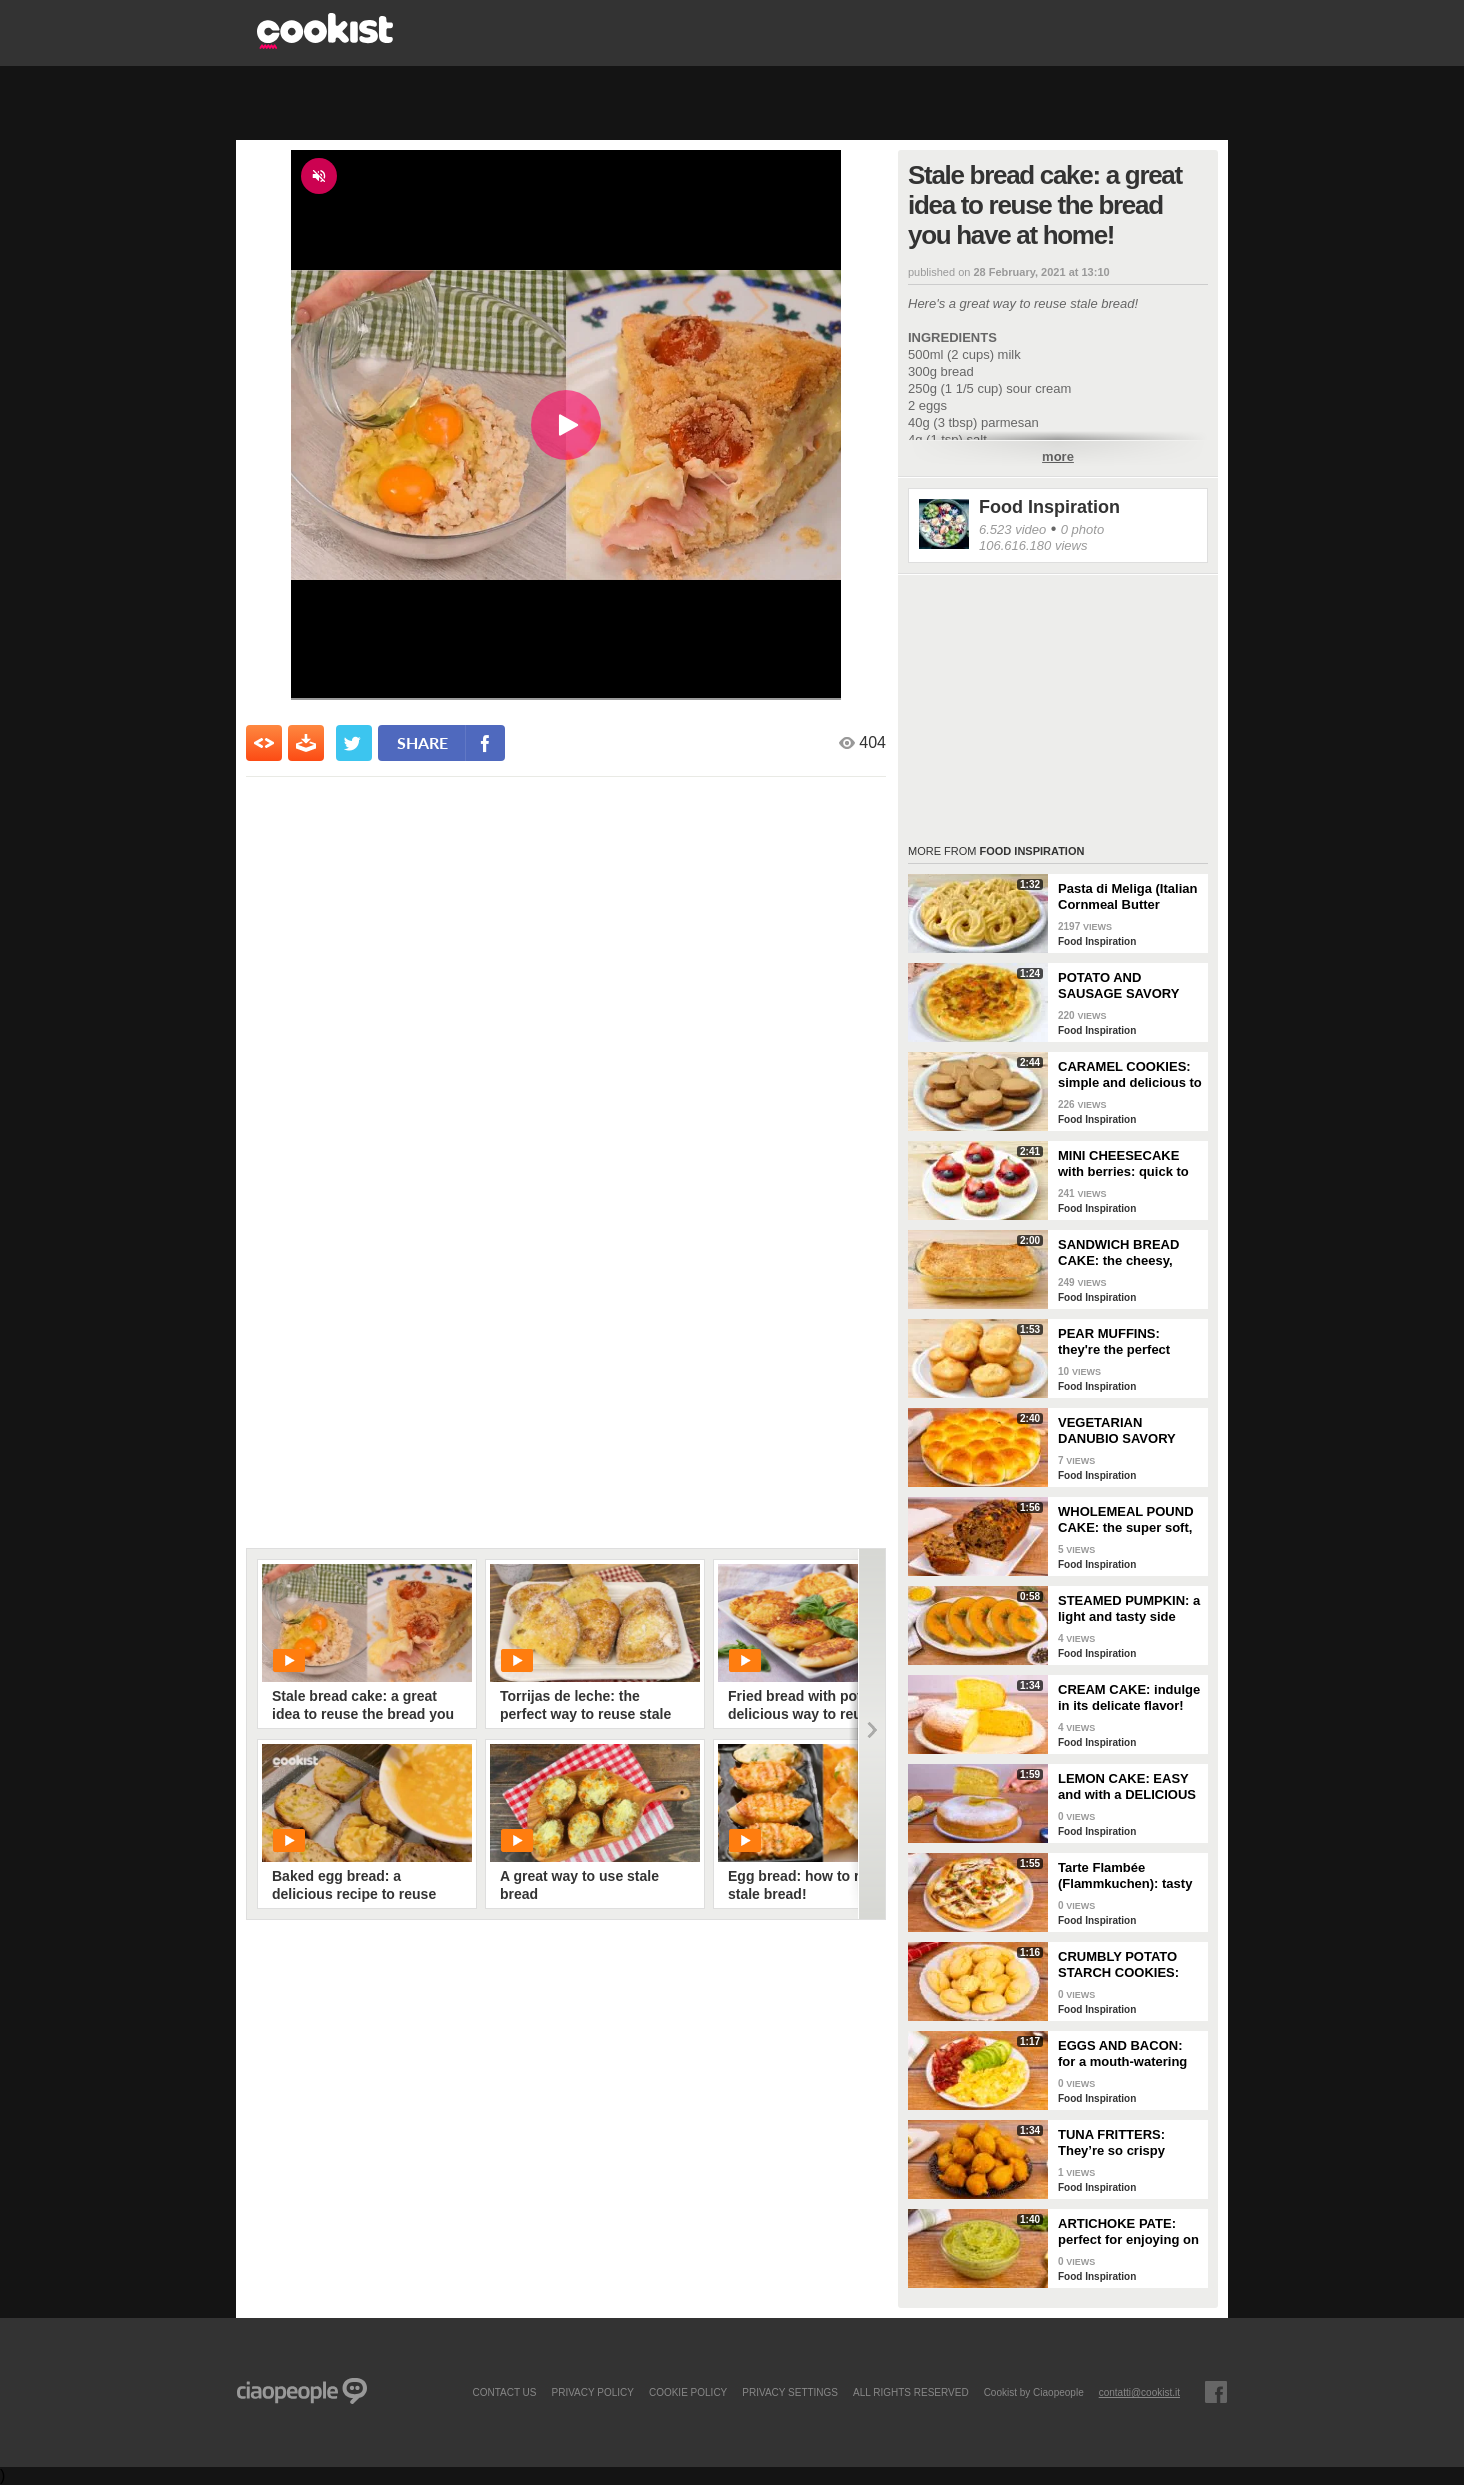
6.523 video (1012, 529)
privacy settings (790, 2392)
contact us (504, 2392)
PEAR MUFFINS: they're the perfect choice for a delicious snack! (1124, 1342)
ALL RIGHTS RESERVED (911, 2392)
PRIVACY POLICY (592, 2392)
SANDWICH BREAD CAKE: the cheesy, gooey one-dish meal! (1125, 1253)
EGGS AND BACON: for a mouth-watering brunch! (1122, 2054)
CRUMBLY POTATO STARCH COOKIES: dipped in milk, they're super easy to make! (1126, 1965)
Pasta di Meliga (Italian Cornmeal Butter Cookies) (1127, 897)
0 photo (1082, 529)
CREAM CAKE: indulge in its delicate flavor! (1129, 1697)
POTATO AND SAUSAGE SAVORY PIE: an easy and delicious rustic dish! (1123, 986)
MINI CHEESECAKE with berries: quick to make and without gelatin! (1123, 1164)
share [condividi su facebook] (422, 742)
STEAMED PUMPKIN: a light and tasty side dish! (1129, 1609)
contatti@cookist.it (1139, 2392)
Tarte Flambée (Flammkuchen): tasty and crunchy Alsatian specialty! (1125, 1876)
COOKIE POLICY (688, 2392)
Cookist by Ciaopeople (1034, 2392)
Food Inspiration (1049, 507)
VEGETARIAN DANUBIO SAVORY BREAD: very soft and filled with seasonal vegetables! (1125, 1431)
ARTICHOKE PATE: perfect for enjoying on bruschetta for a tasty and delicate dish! (1128, 2232)
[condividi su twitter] (354, 743)
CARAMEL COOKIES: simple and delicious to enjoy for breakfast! (1130, 1075)
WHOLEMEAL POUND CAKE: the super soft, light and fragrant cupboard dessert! (1126, 1520)
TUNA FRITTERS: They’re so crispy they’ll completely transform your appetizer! (1112, 2143)
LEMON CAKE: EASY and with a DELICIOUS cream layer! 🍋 (1127, 1787)
